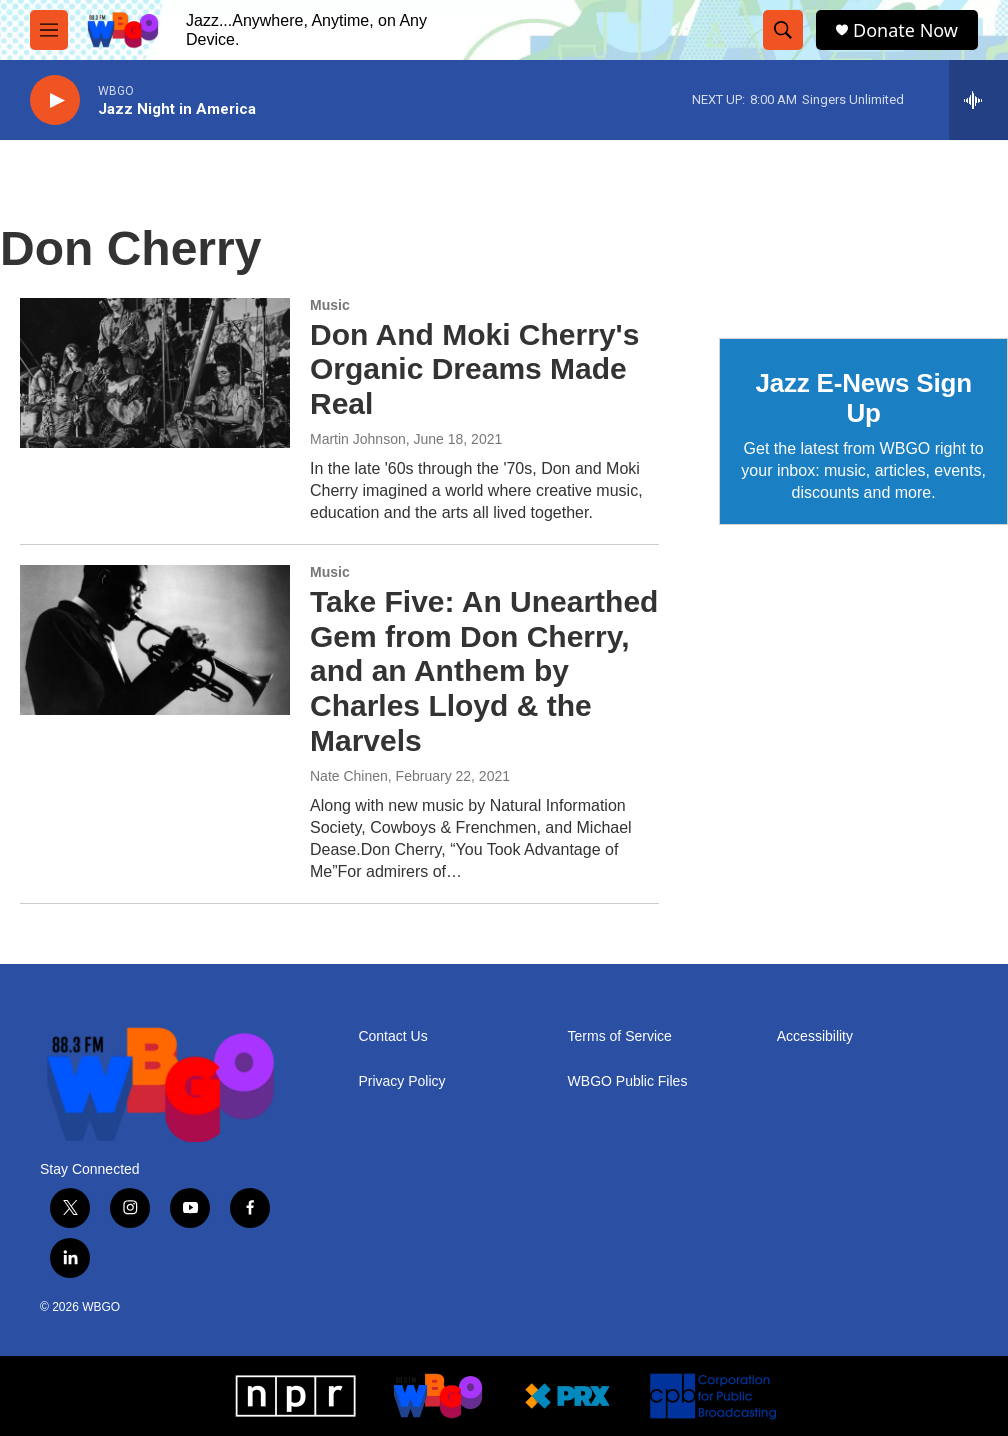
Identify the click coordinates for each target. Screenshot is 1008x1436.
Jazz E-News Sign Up (863, 398)
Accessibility (815, 1036)
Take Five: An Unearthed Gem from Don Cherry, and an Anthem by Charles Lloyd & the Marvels (484, 671)
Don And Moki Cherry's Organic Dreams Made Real (474, 369)
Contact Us (392, 1036)
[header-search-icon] (783, 30)
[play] (55, 100)
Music (330, 305)
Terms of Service (620, 1036)
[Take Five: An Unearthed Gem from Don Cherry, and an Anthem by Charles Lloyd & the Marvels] (155, 640)
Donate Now (905, 30)
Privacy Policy (401, 1081)
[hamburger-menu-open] (49, 30)
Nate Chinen (349, 776)
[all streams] (978, 100)
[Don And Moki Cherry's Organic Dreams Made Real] (155, 373)
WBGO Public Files (628, 1081)
